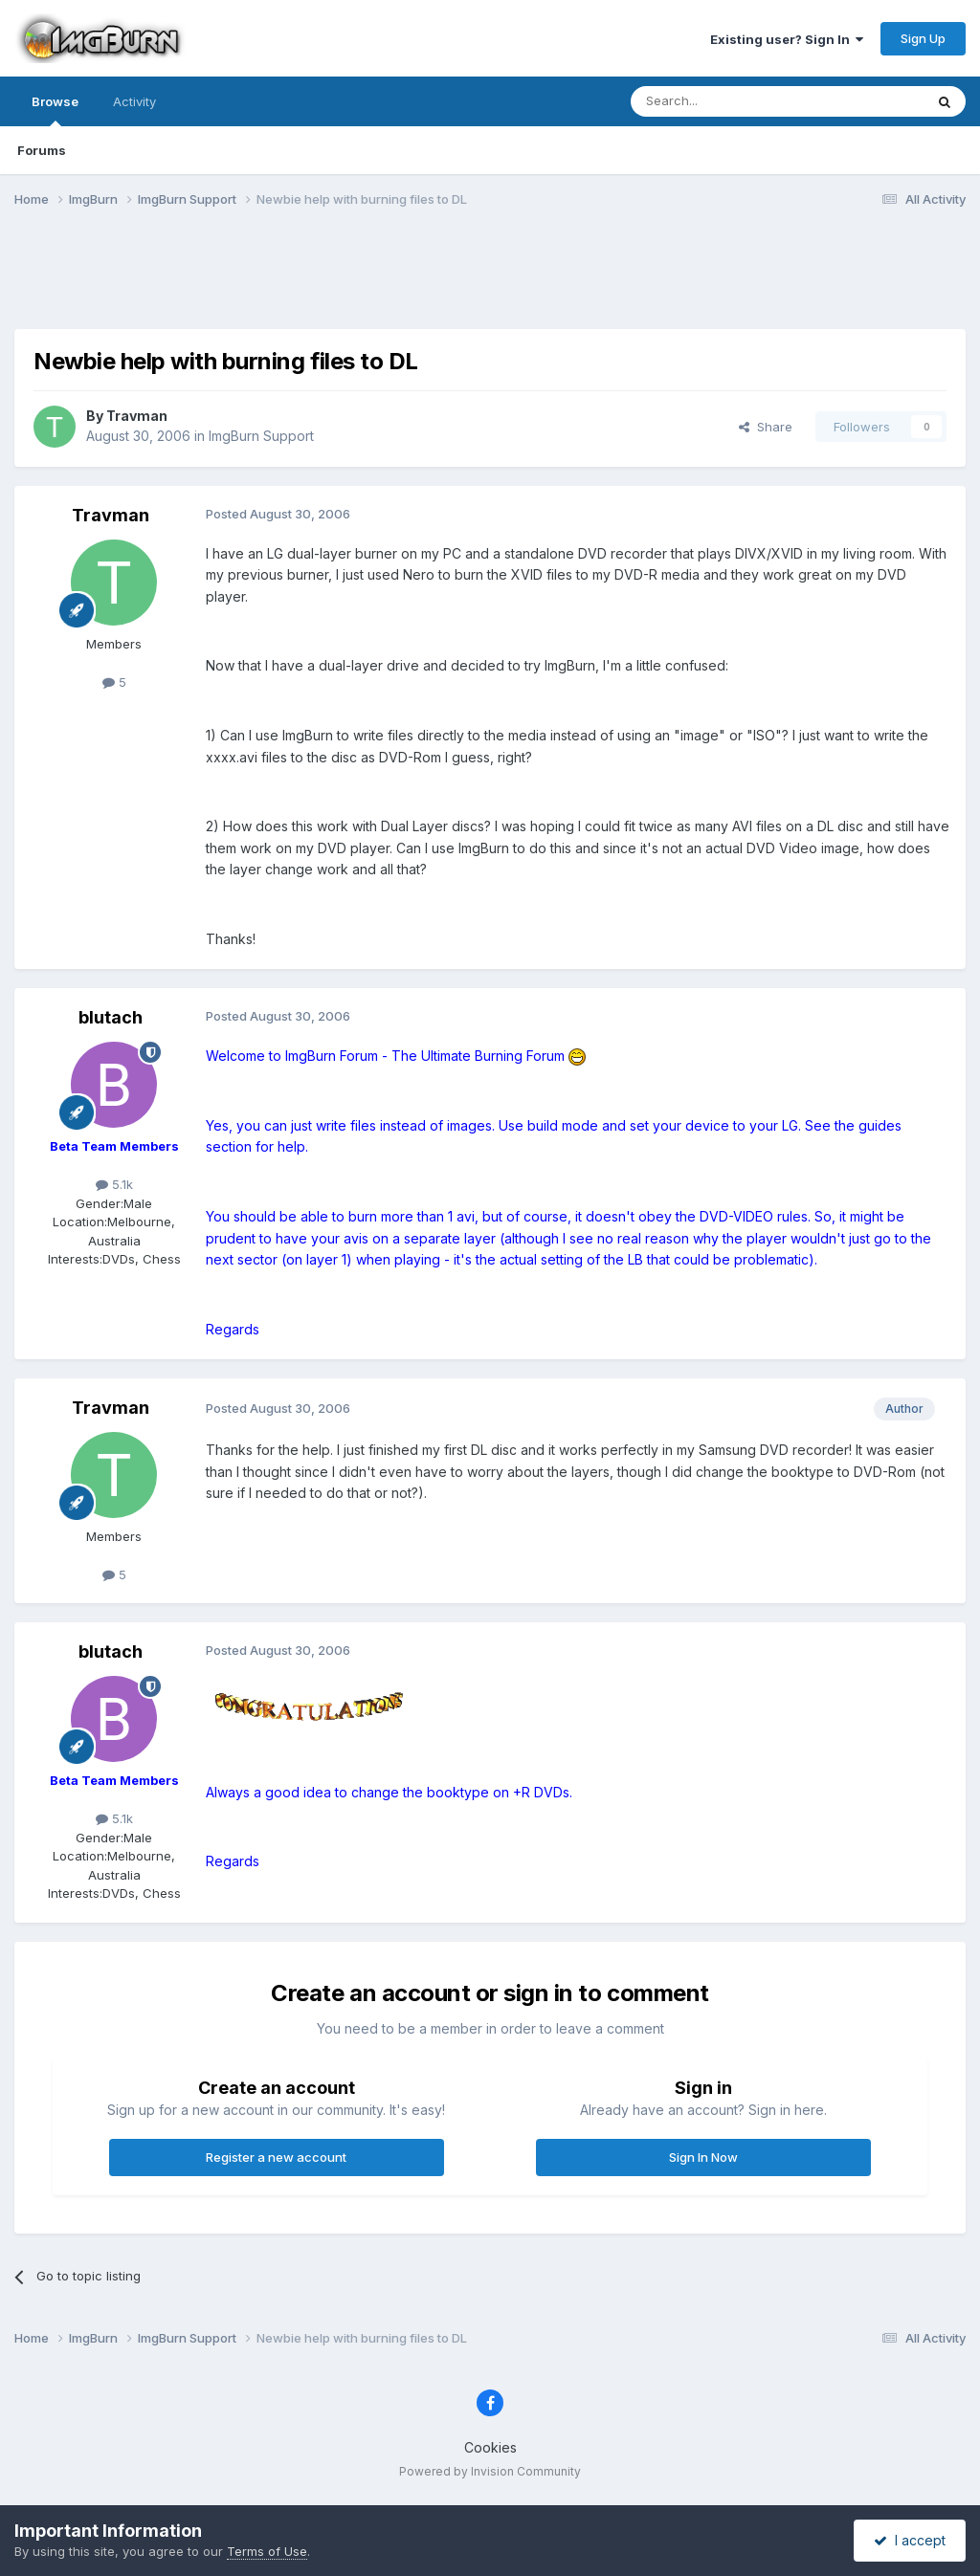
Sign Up (923, 38)
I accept (910, 2540)
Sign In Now (703, 2157)
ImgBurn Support (261, 436)
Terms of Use (267, 2551)
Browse (55, 110)
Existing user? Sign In (786, 39)
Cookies (490, 2447)
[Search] (728, 101)
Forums (41, 150)
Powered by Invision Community (490, 2471)
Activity (134, 101)
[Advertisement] (490, 280)
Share (765, 426)
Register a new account (276, 2157)
